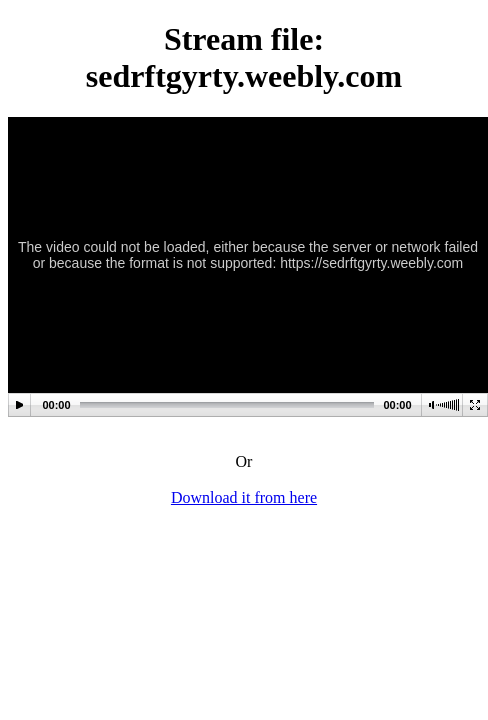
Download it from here (244, 497)
